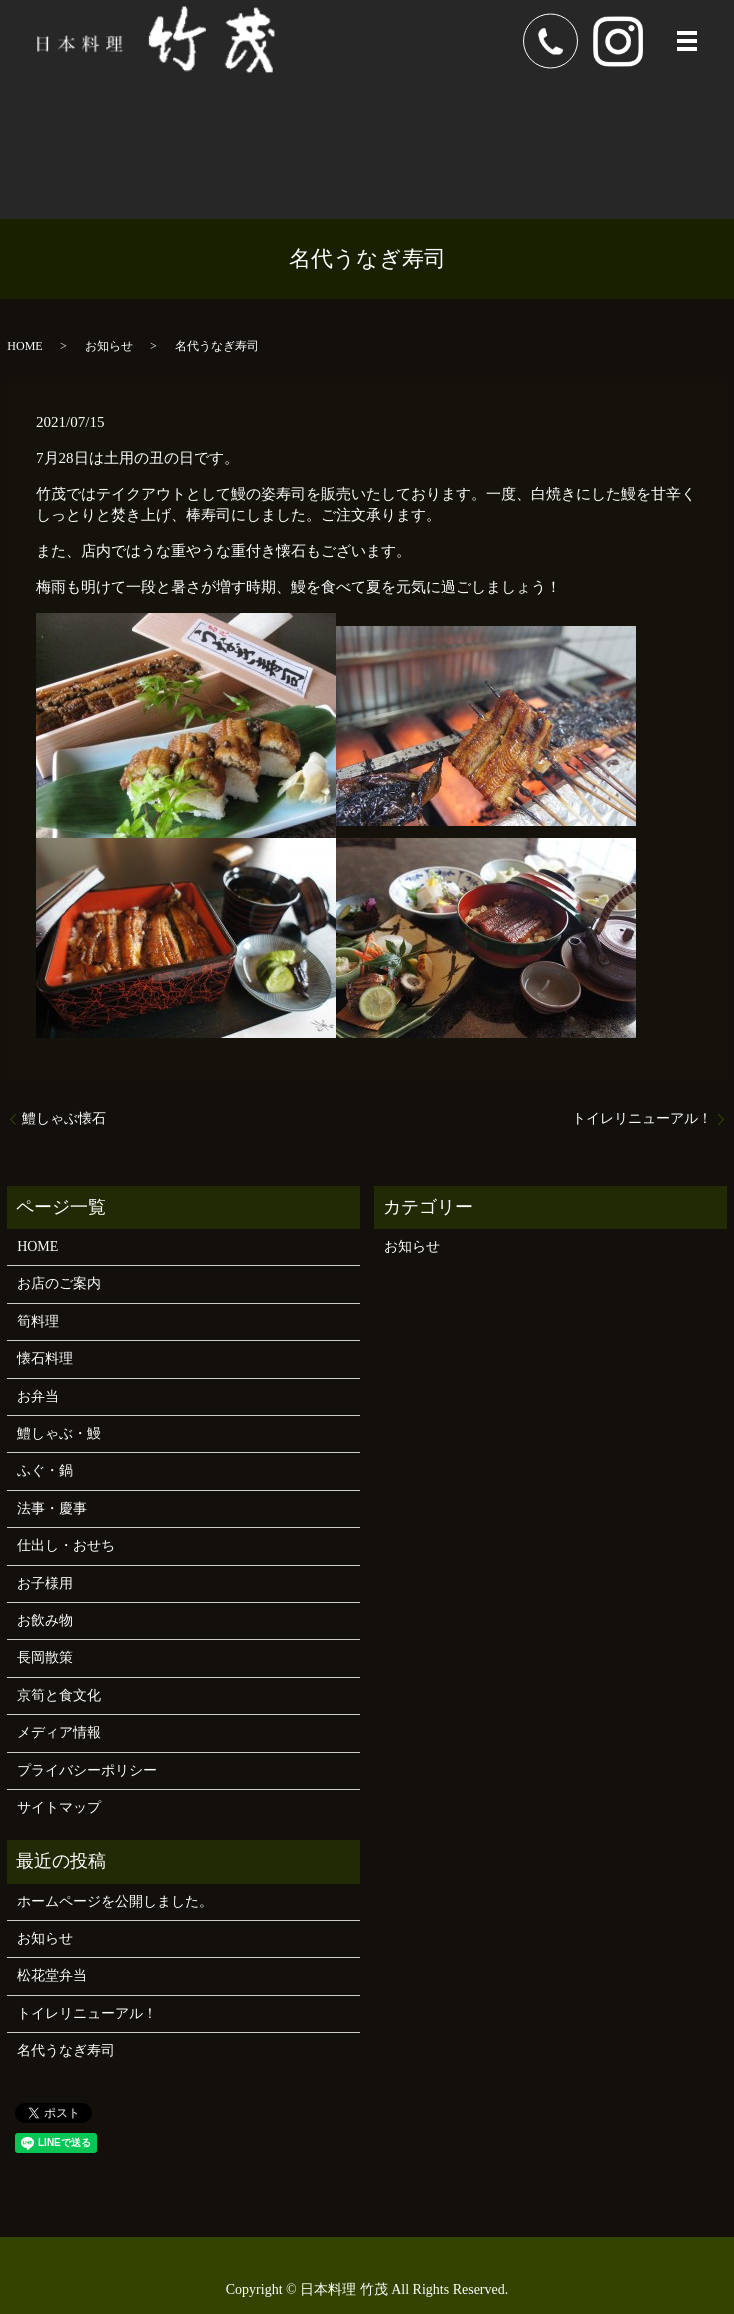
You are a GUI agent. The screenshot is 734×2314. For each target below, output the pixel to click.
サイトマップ (59, 1807)
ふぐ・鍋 (45, 1470)
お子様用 (45, 1583)
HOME (24, 346)
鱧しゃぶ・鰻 (59, 1433)
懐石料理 (45, 1358)
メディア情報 (59, 1732)
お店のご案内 (59, 1283)
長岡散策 (45, 1657)
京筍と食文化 (59, 1695)
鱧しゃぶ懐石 (64, 1118)
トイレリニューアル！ (642, 1118)
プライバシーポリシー (87, 1770)
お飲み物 (45, 1620)
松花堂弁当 (52, 1975)
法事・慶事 (52, 1508)
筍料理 (38, 1321)
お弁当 (38, 1396)
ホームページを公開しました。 (115, 1901)
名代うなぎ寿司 (66, 2050)
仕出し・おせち (66, 1545)
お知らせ (109, 346)
